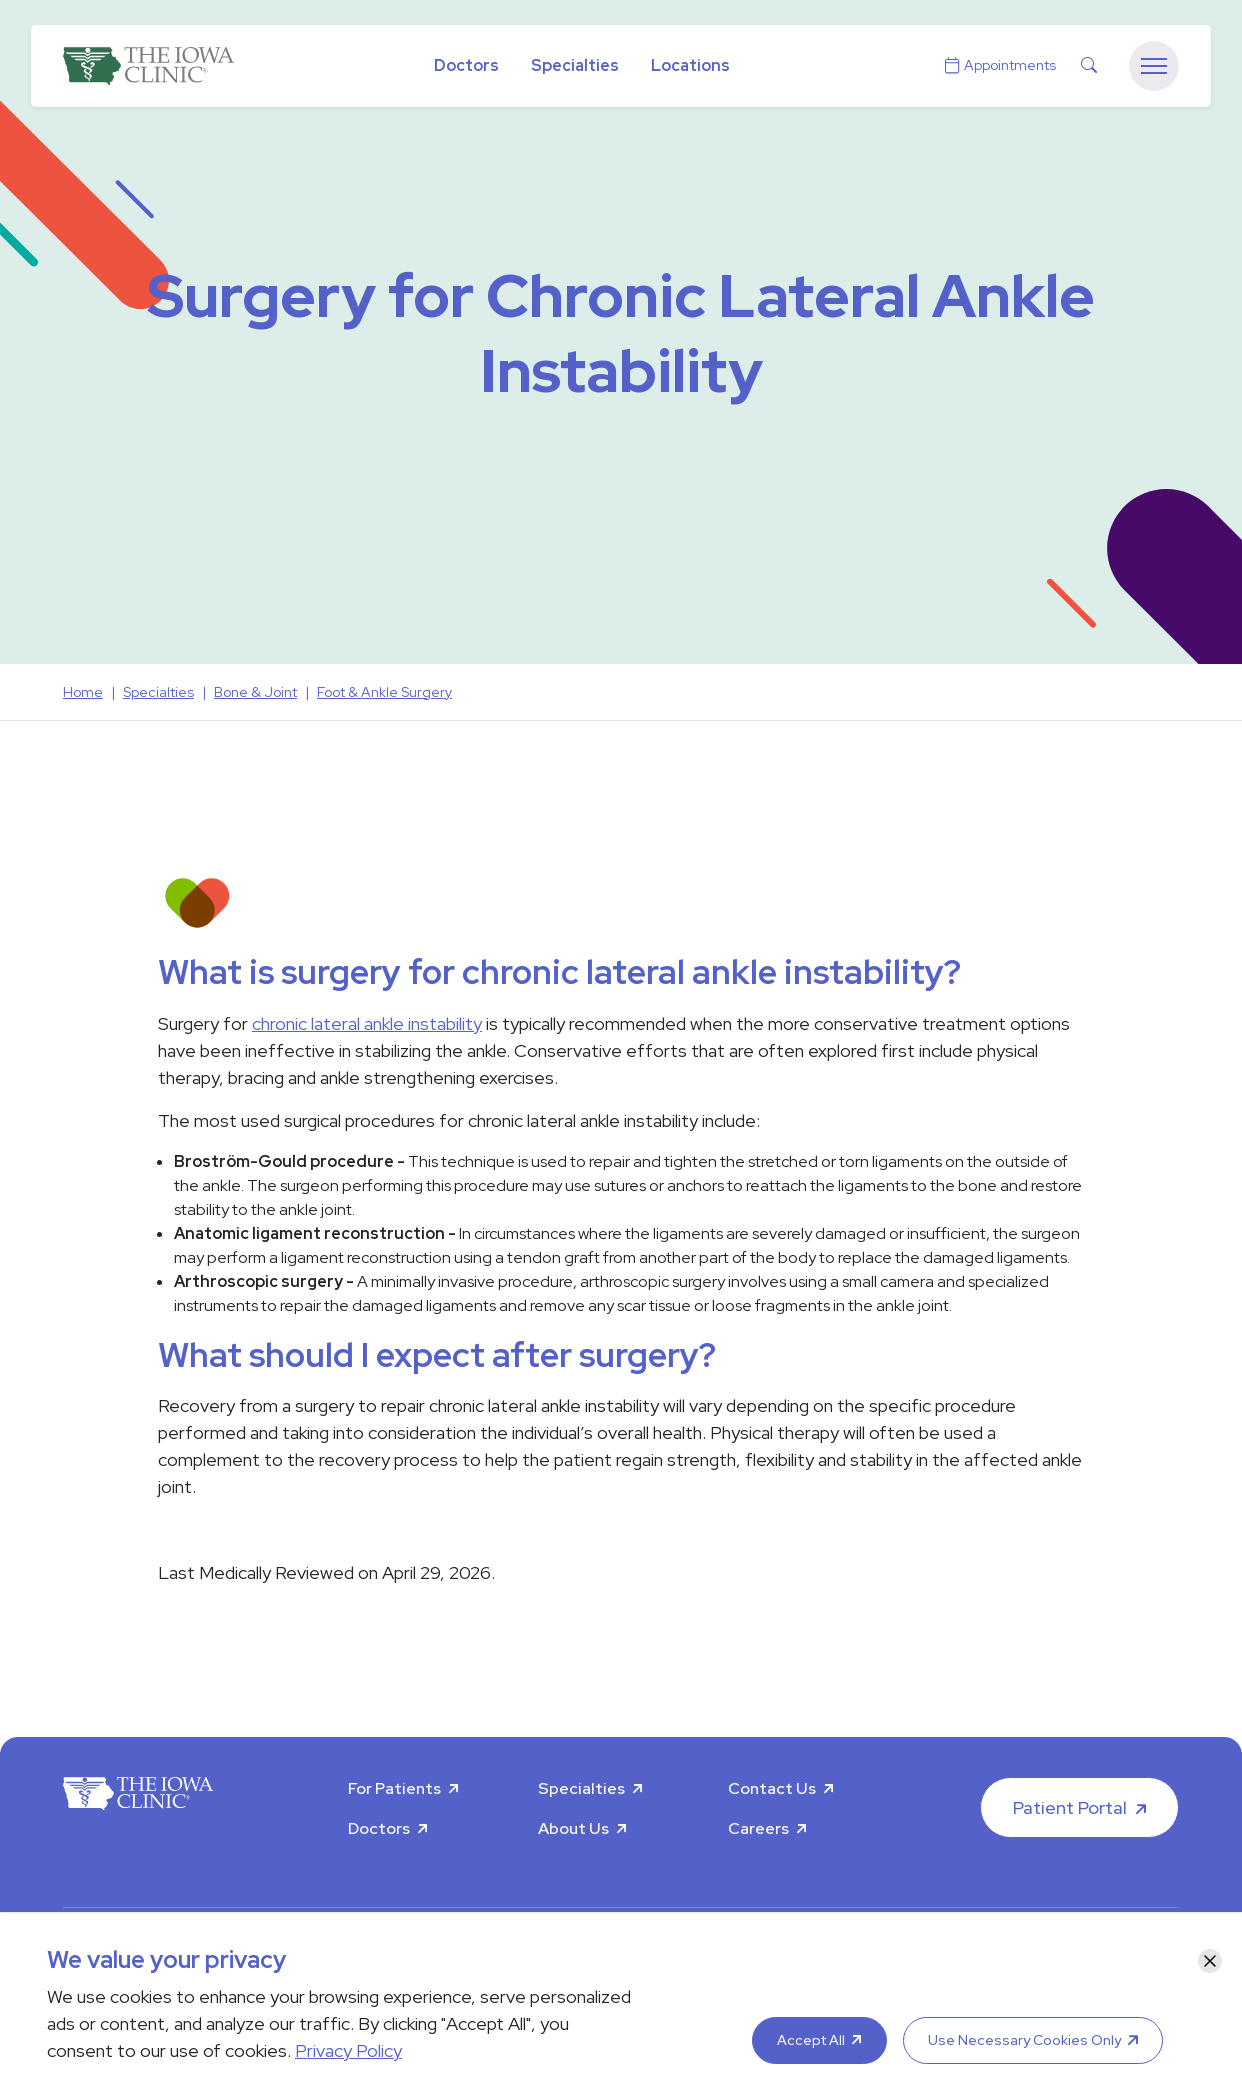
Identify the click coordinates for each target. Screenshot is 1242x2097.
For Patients (394, 1788)
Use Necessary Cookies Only (1024, 2040)
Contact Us (772, 1788)
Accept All (811, 2040)
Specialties (575, 65)
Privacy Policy (348, 2050)
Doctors (466, 65)
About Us (573, 1828)
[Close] (1210, 1961)
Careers (758, 1828)
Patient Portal (1070, 1807)
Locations (690, 65)
